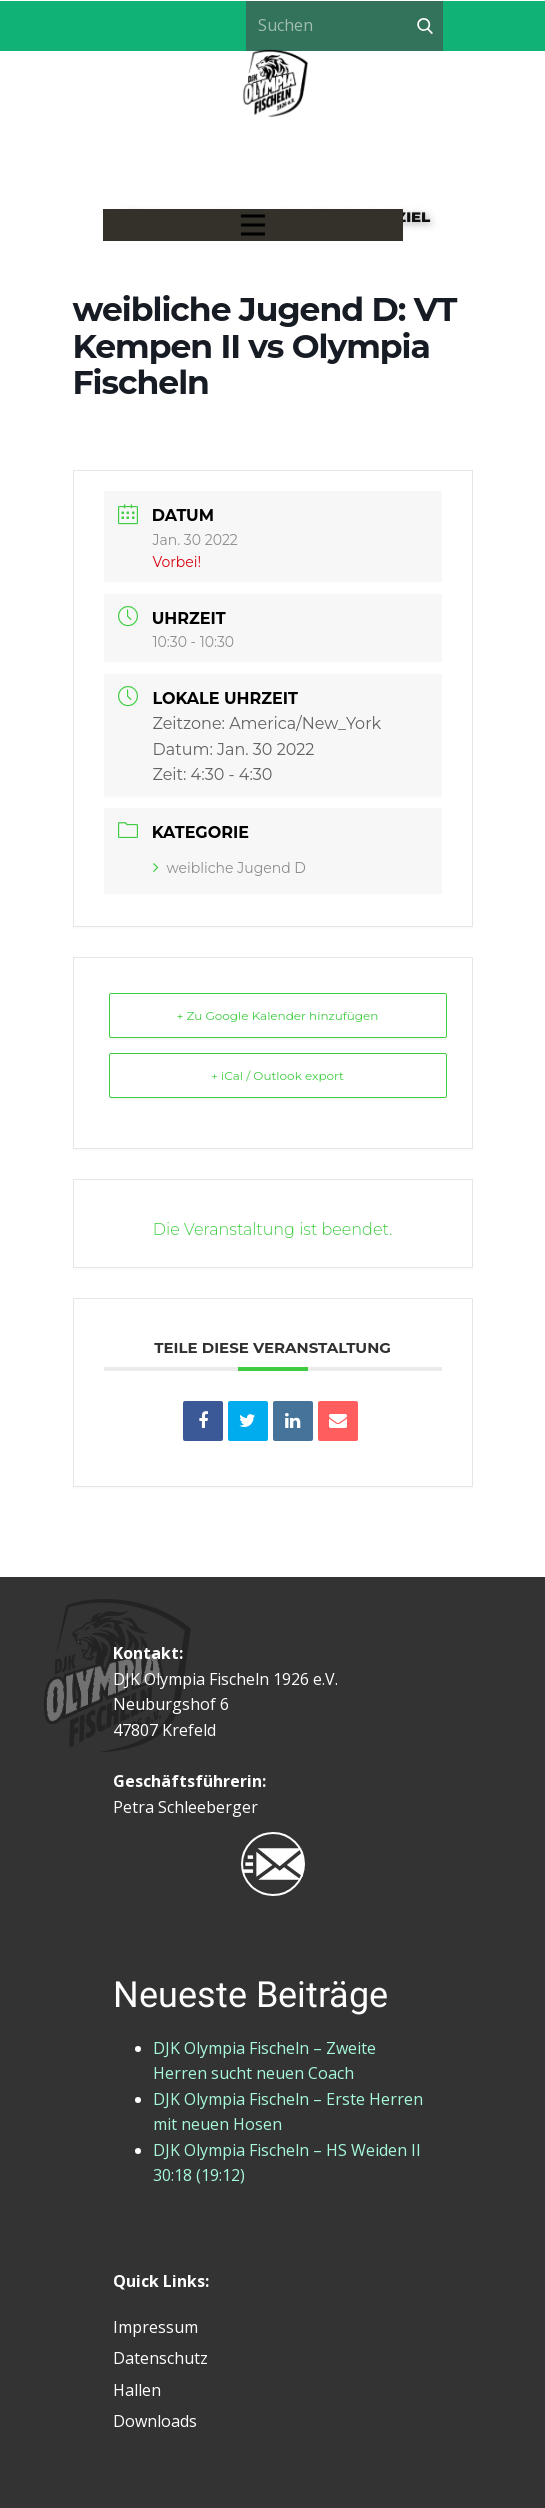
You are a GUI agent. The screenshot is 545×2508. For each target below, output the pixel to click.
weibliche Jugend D (229, 868)
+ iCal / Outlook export (277, 1075)
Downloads (155, 2421)
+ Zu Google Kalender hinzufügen (278, 1015)
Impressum (155, 2327)
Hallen (137, 2390)
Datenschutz (160, 2358)
